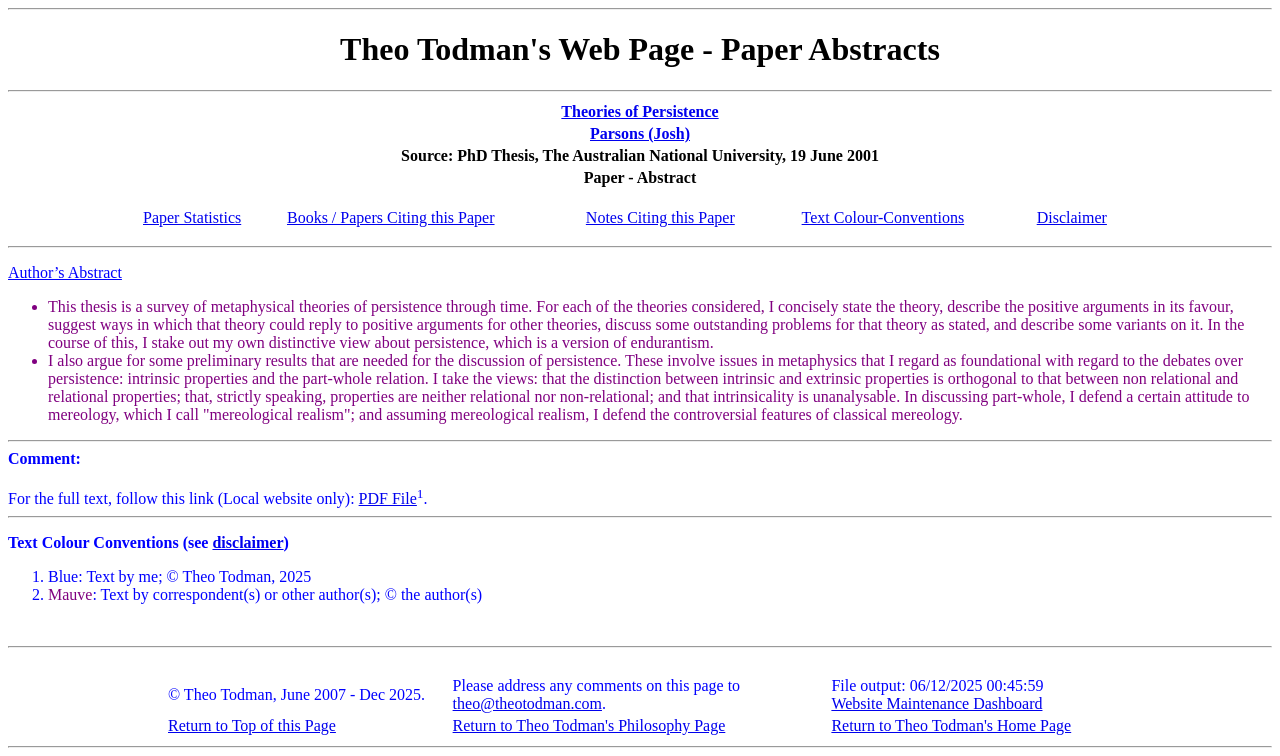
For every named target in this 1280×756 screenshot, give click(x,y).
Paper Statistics (192, 217)
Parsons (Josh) (640, 133)
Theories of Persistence (639, 111)
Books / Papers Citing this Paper (391, 217)
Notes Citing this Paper (660, 217)
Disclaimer (1072, 217)
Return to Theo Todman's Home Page (951, 725)
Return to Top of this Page (252, 725)
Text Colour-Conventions (883, 217)
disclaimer (247, 542)
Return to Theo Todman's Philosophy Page (589, 725)
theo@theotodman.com (527, 703)
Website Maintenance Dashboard (936, 703)
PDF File (388, 498)
